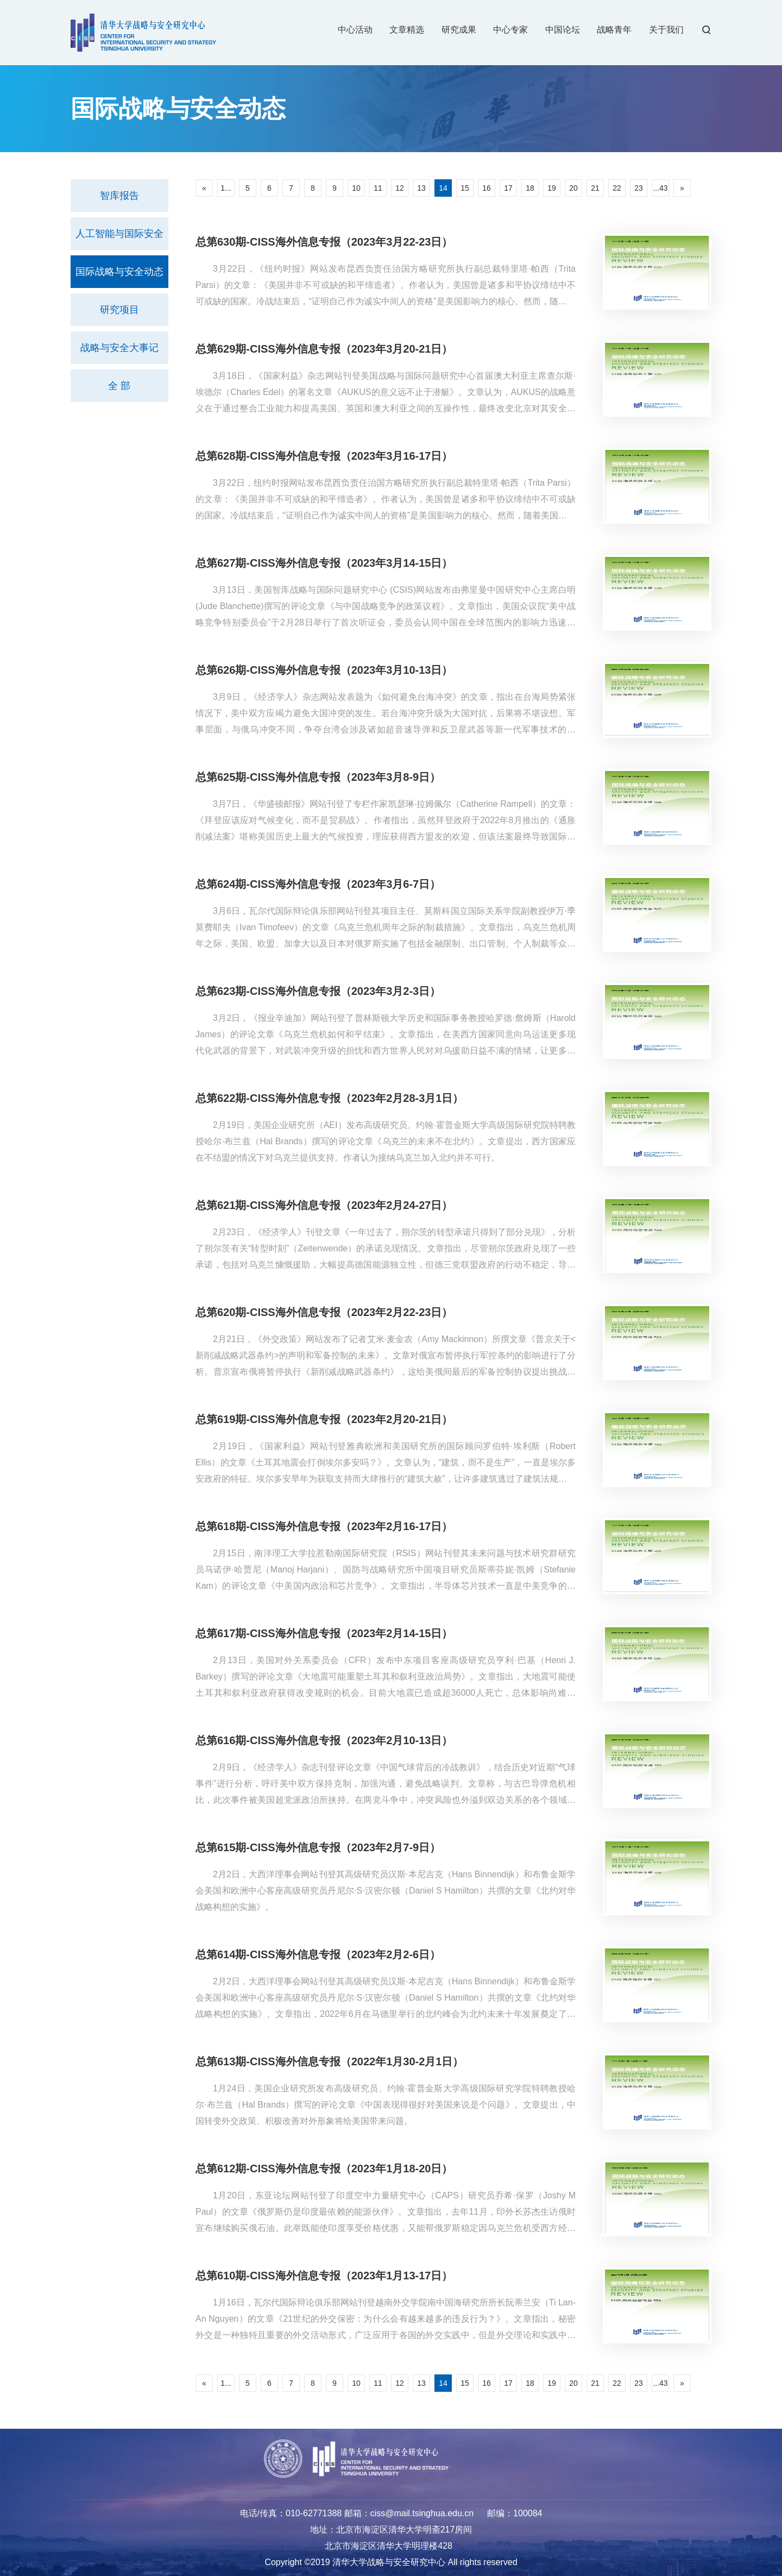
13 (421, 188)
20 (573, 188)
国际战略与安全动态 (119, 271)
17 (508, 188)
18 (530, 188)
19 (551, 188)
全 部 (119, 385)
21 (595, 188)
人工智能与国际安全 (119, 233)
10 (356, 188)
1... (225, 188)
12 (399, 188)
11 (378, 188)
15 (465, 188)
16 (486, 188)
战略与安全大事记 (119, 347)
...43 (660, 188)
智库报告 (119, 195)
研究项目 (119, 309)
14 (443, 188)
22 (617, 188)
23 (638, 188)
